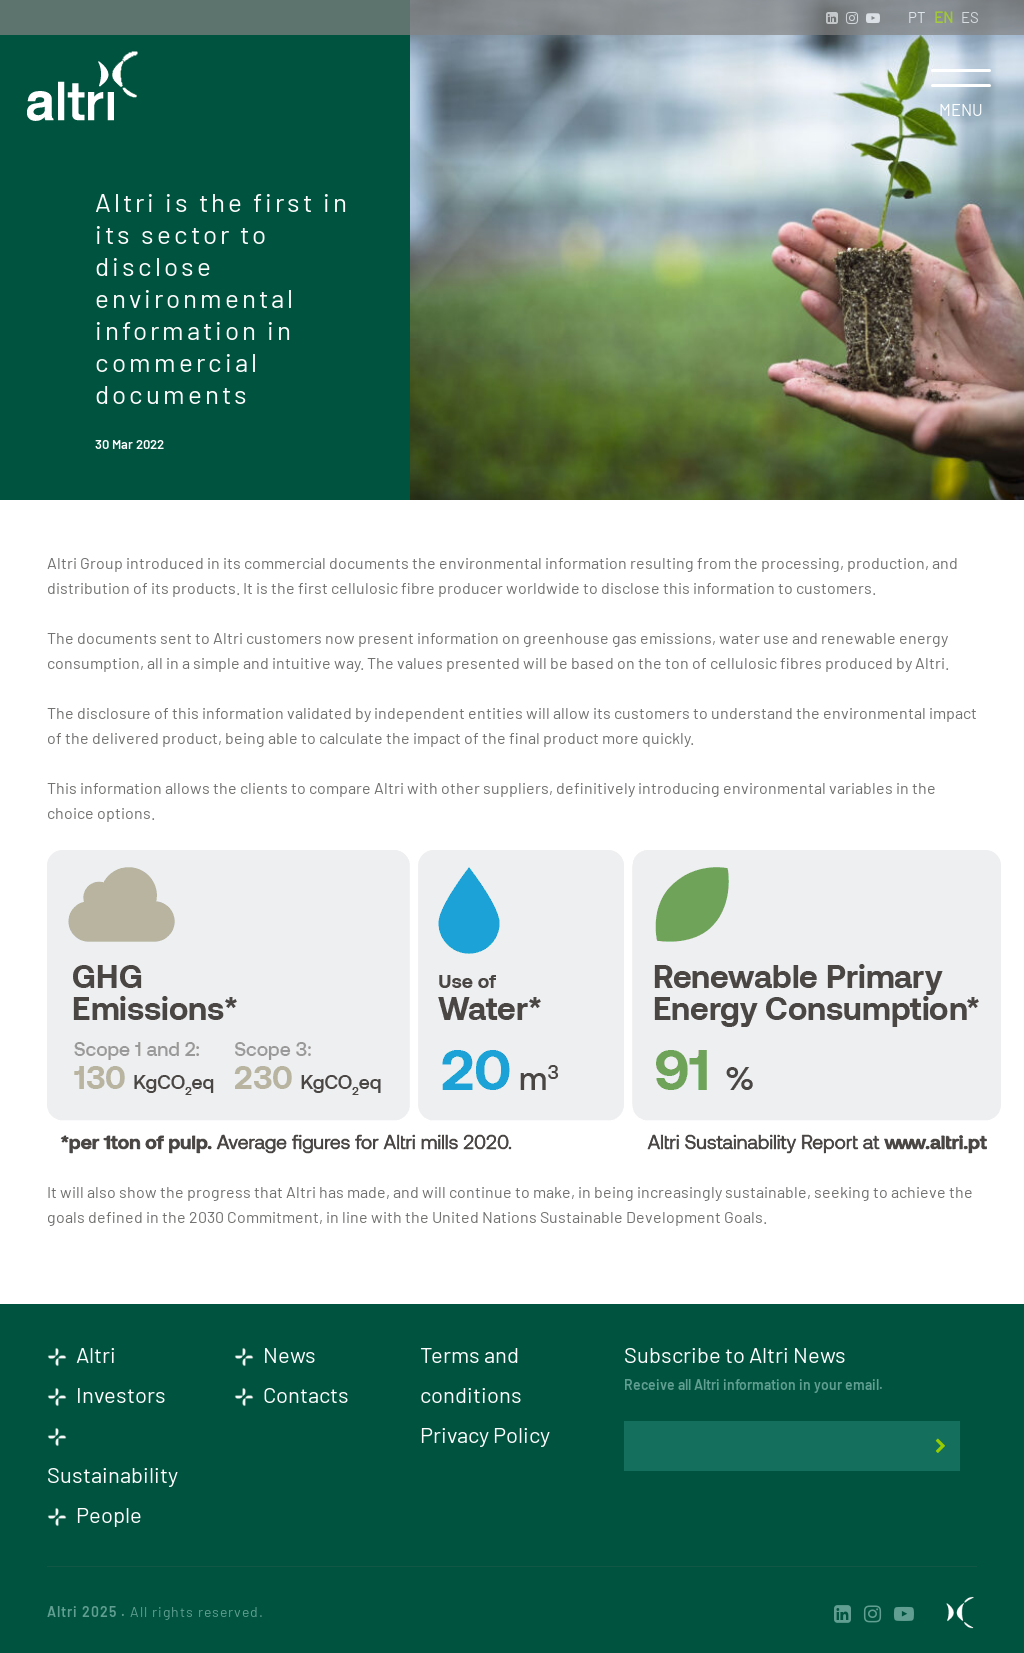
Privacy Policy (485, 1434)
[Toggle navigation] (960, 78)
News (275, 1354)
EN (943, 17)
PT (917, 17)
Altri (81, 1354)
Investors (106, 1394)
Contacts (291, 1394)
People (94, 1514)
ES (970, 17)
